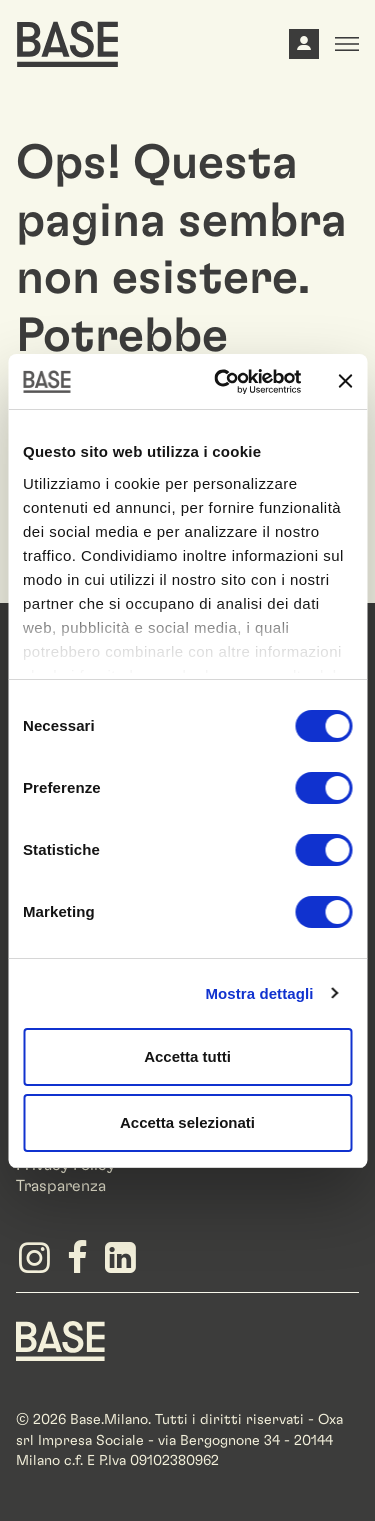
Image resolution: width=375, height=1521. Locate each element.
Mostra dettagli (259, 993)
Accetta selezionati (187, 1122)
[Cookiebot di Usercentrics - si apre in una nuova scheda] (223, 382)
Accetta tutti (187, 1056)
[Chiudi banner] (345, 381)
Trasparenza (61, 1186)
